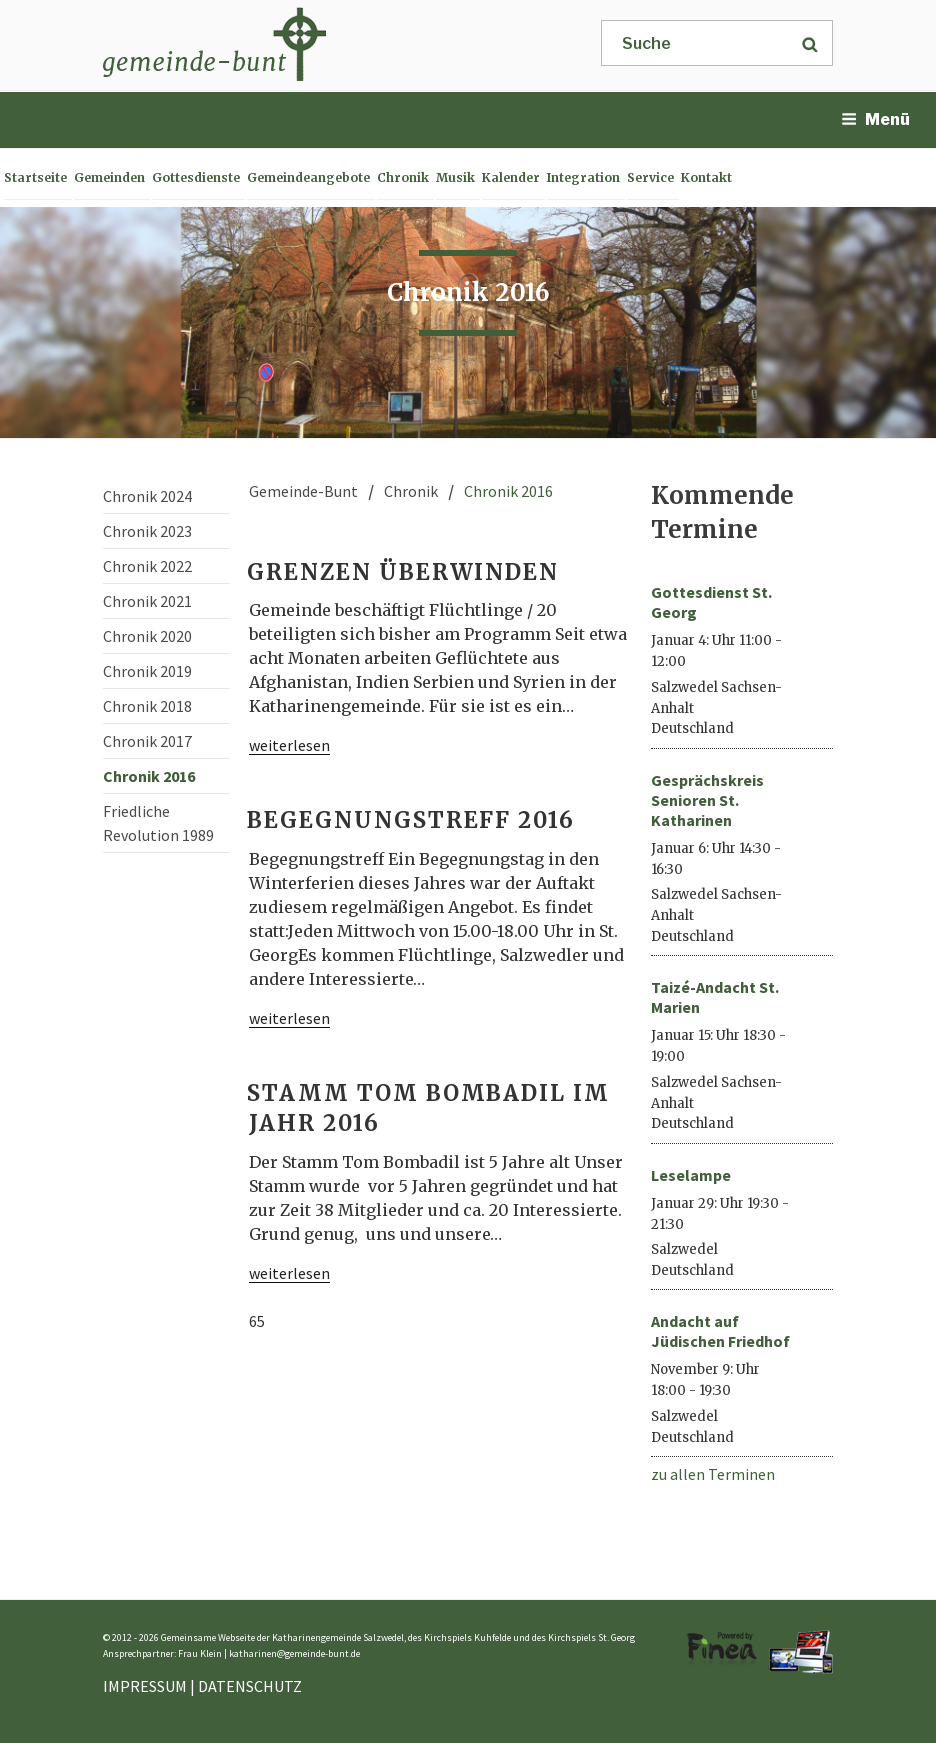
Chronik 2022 (147, 566)
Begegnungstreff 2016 (411, 820)
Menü (875, 119)
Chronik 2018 (147, 706)
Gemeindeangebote (308, 177)
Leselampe (691, 1175)
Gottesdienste (196, 177)
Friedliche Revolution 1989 (158, 823)
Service (650, 177)
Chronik (403, 177)
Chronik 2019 (147, 671)
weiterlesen (289, 745)
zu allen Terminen (713, 1474)
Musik (455, 177)
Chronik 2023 (147, 531)
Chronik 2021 (147, 601)
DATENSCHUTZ (250, 1686)
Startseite (35, 177)
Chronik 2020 (147, 636)
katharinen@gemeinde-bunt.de (294, 1653)
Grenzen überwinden (403, 572)
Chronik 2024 (147, 496)
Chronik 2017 (147, 741)
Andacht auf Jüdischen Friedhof (720, 1331)
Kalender (511, 177)
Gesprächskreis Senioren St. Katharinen (707, 800)
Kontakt (706, 177)
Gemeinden (109, 177)
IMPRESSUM (145, 1686)
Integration (583, 177)
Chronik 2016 (149, 776)
